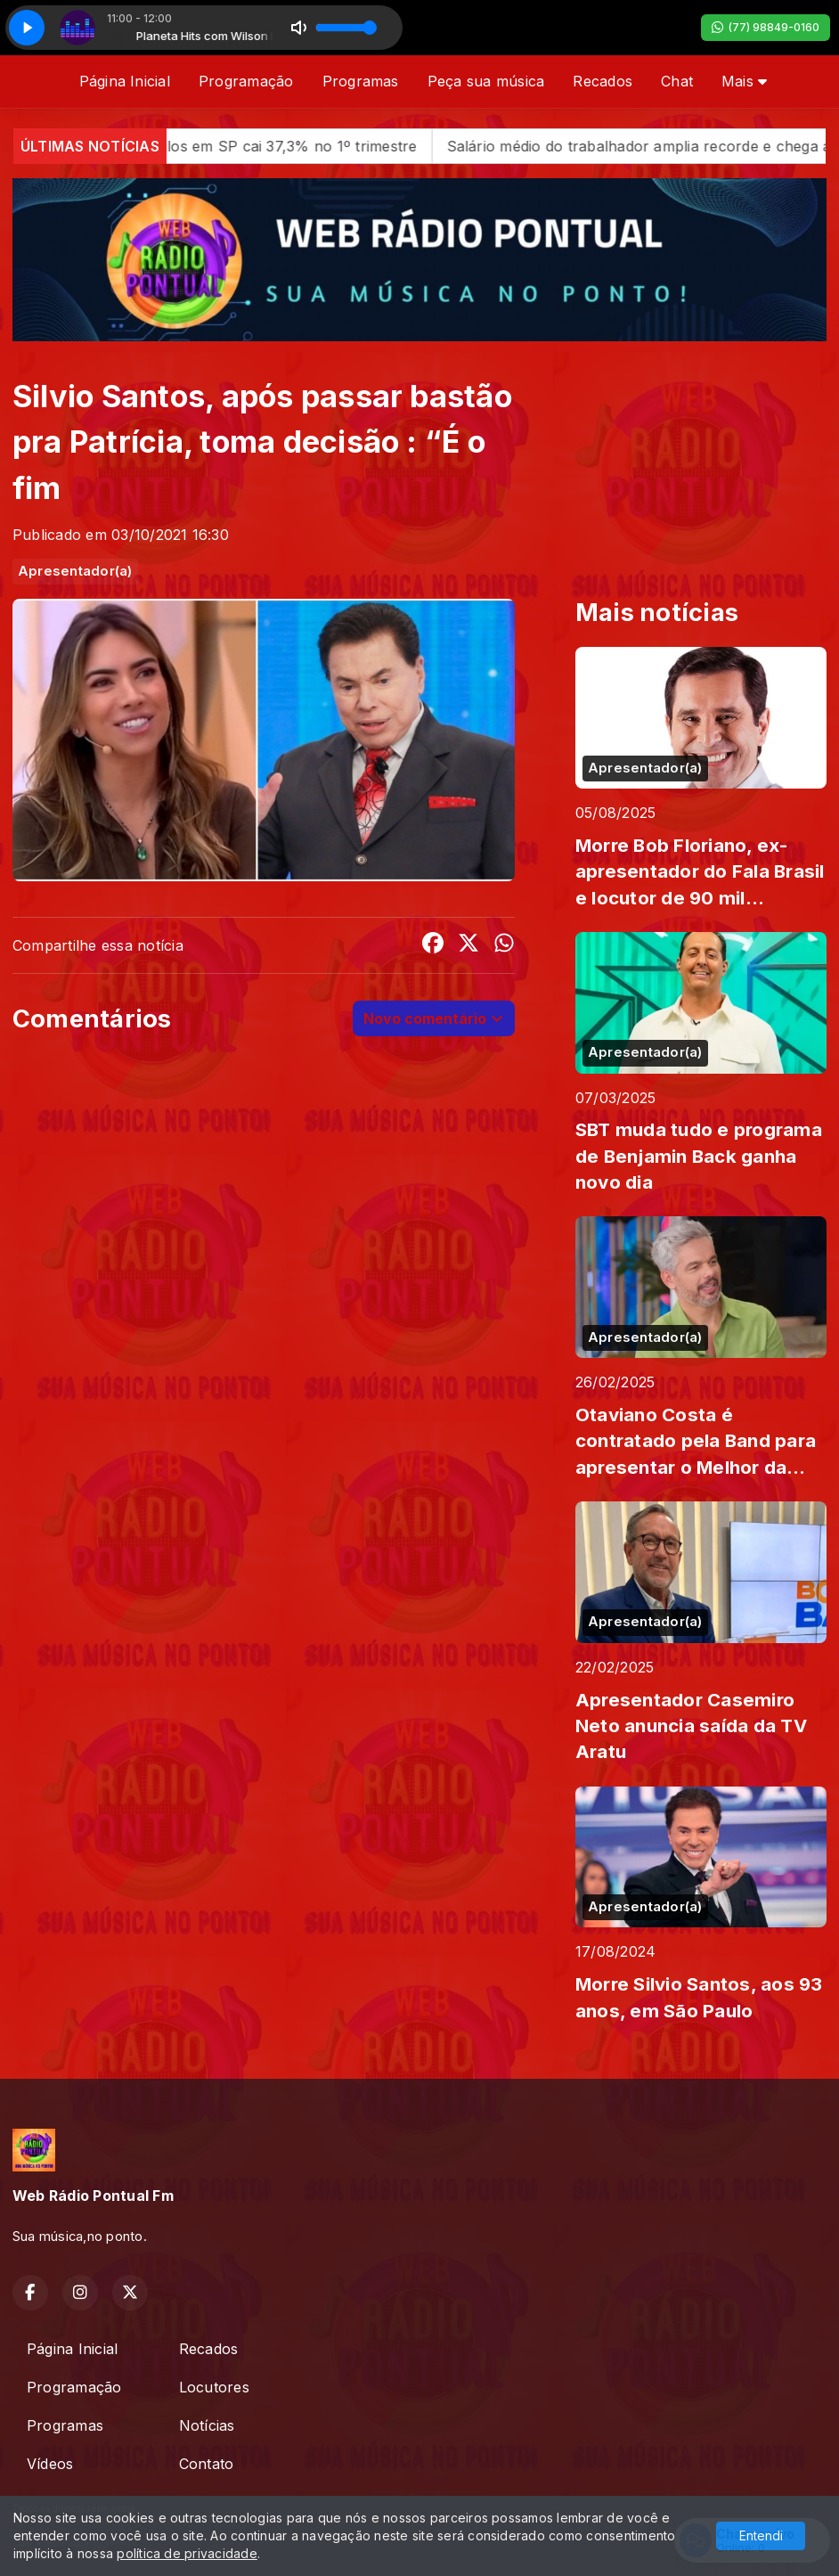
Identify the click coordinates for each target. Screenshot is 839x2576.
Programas (360, 81)
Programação (246, 81)
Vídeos (50, 2464)
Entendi (761, 2535)
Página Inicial (124, 81)
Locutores (214, 2387)
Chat (677, 81)
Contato (206, 2464)
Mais (744, 81)
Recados (602, 81)
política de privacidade (187, 2553)
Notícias (207, 2425)
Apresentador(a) (75, 571)
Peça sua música (486, 81)
